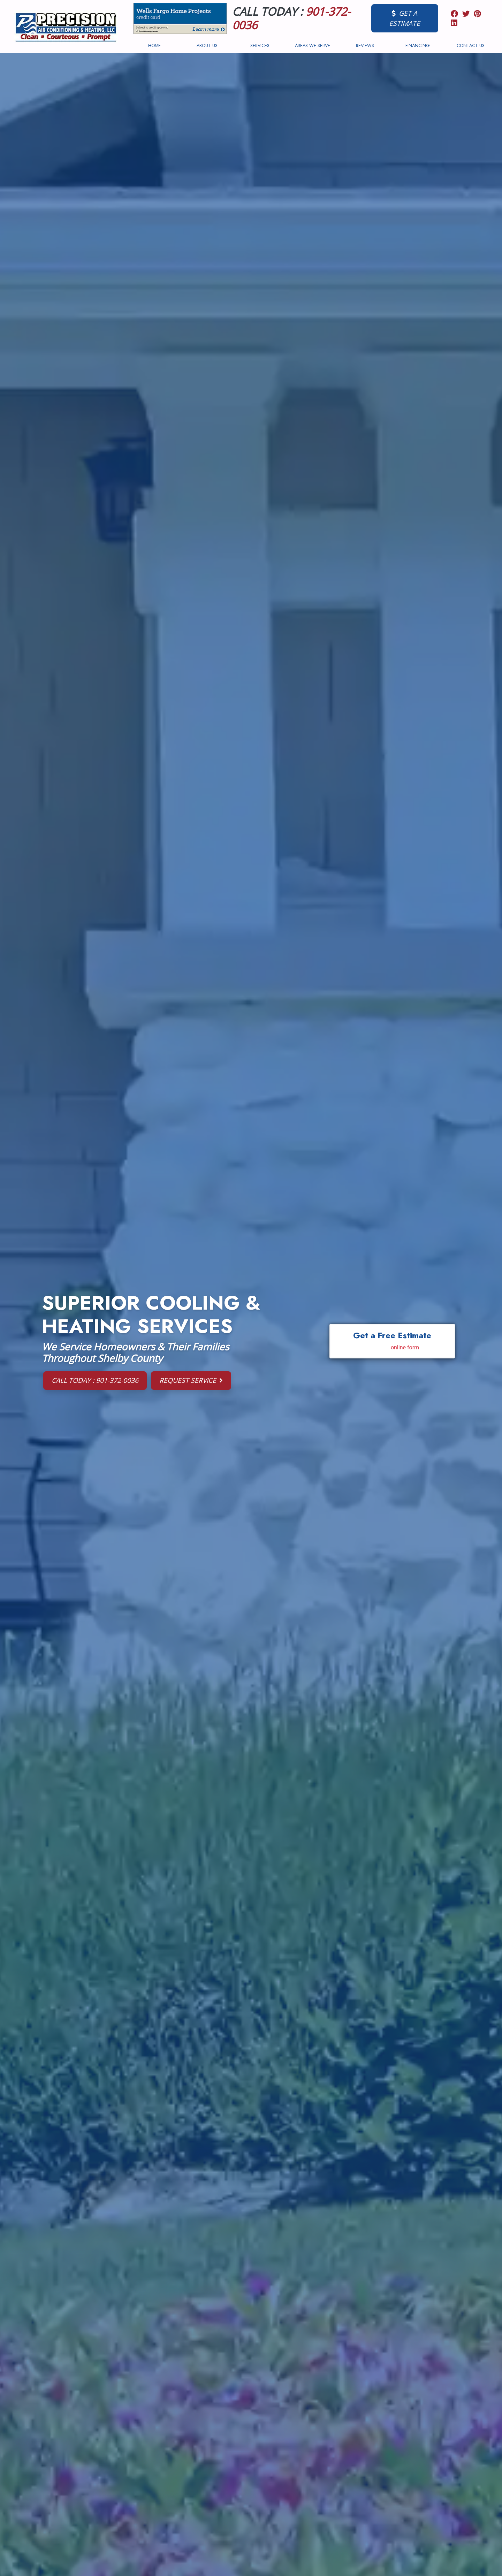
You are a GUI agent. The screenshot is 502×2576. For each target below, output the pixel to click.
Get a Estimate (404, 18)
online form (405, 1347)
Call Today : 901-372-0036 (95, 1380)
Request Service (191, 1380)
